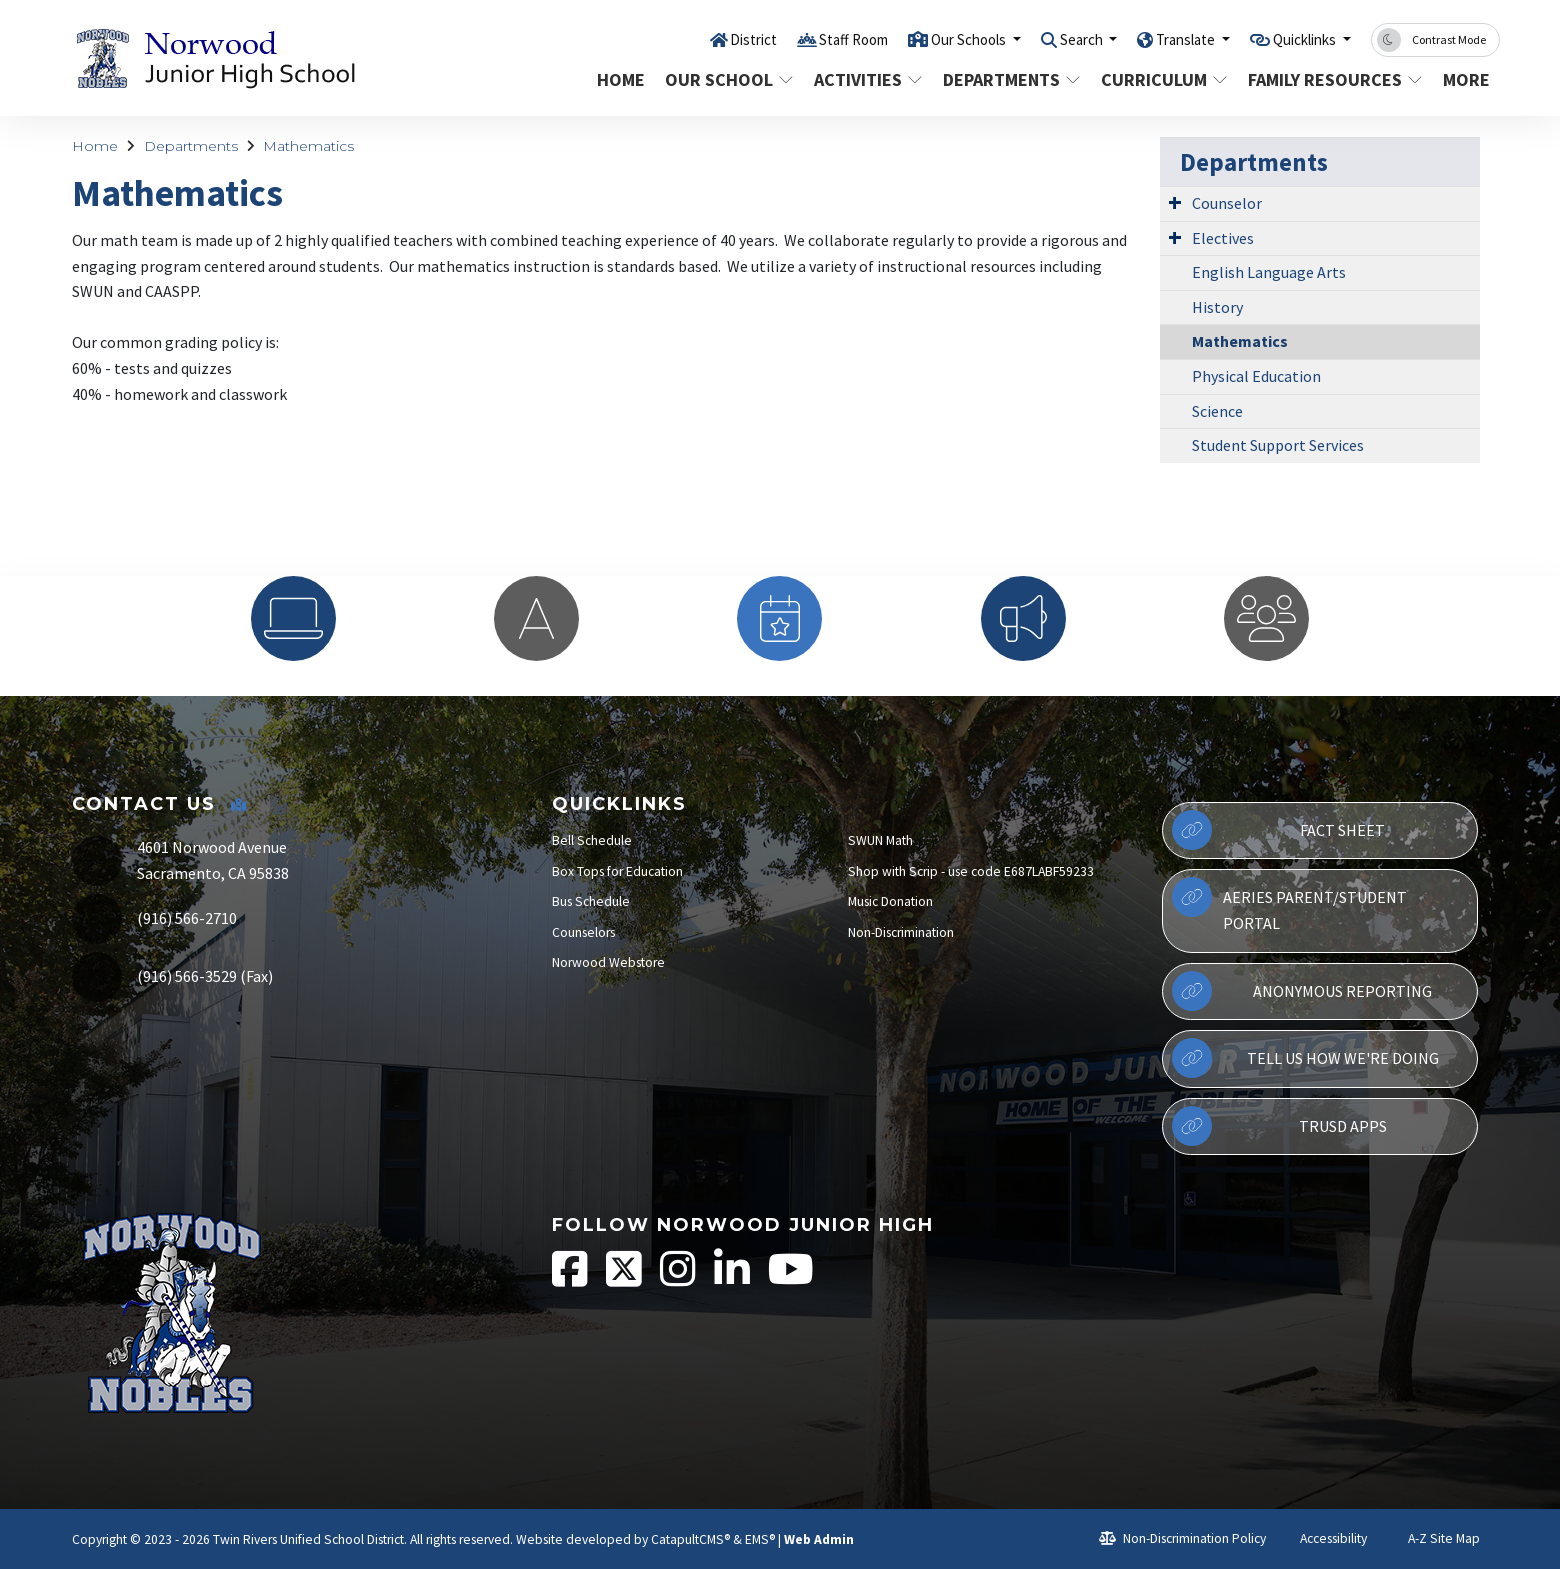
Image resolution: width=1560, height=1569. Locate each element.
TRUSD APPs (1279, 1126)
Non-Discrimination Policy (1182, 1538)
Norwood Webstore (608, 962)
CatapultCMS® (690, 1539)
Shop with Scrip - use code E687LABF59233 (971, 871)
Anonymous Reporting (1302, 991)
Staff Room (793, 39)
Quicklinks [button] (1297, 39)
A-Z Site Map (1433, 1538)
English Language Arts (1269, 272)
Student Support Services (1278, 445)
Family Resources (1331, 79)
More (1468, 79)
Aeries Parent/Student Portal (1289, 905)
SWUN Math (880, 840)
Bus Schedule (591, 901)
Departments (1009, 79)
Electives (1223, 238)
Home (621, 79)
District (684, 39)
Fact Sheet (1278, 830)
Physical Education (1256, 376)
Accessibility (1324, 1538)
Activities (867, 79)
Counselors (583, 932)
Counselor (1227, 203)
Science (1217, 411)
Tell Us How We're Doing (1305, 1058)
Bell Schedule (592, 840)
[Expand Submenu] (1175, 202)
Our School (727, 79)
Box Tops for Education (617, 871)
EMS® (760, 1539)
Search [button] (1047, 39)
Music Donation (890, 901)
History (1217, 307)
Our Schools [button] (922, 39)
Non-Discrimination (901, 932)
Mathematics (308, 146)
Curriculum (1162, 79)
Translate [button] (1163, 39)
